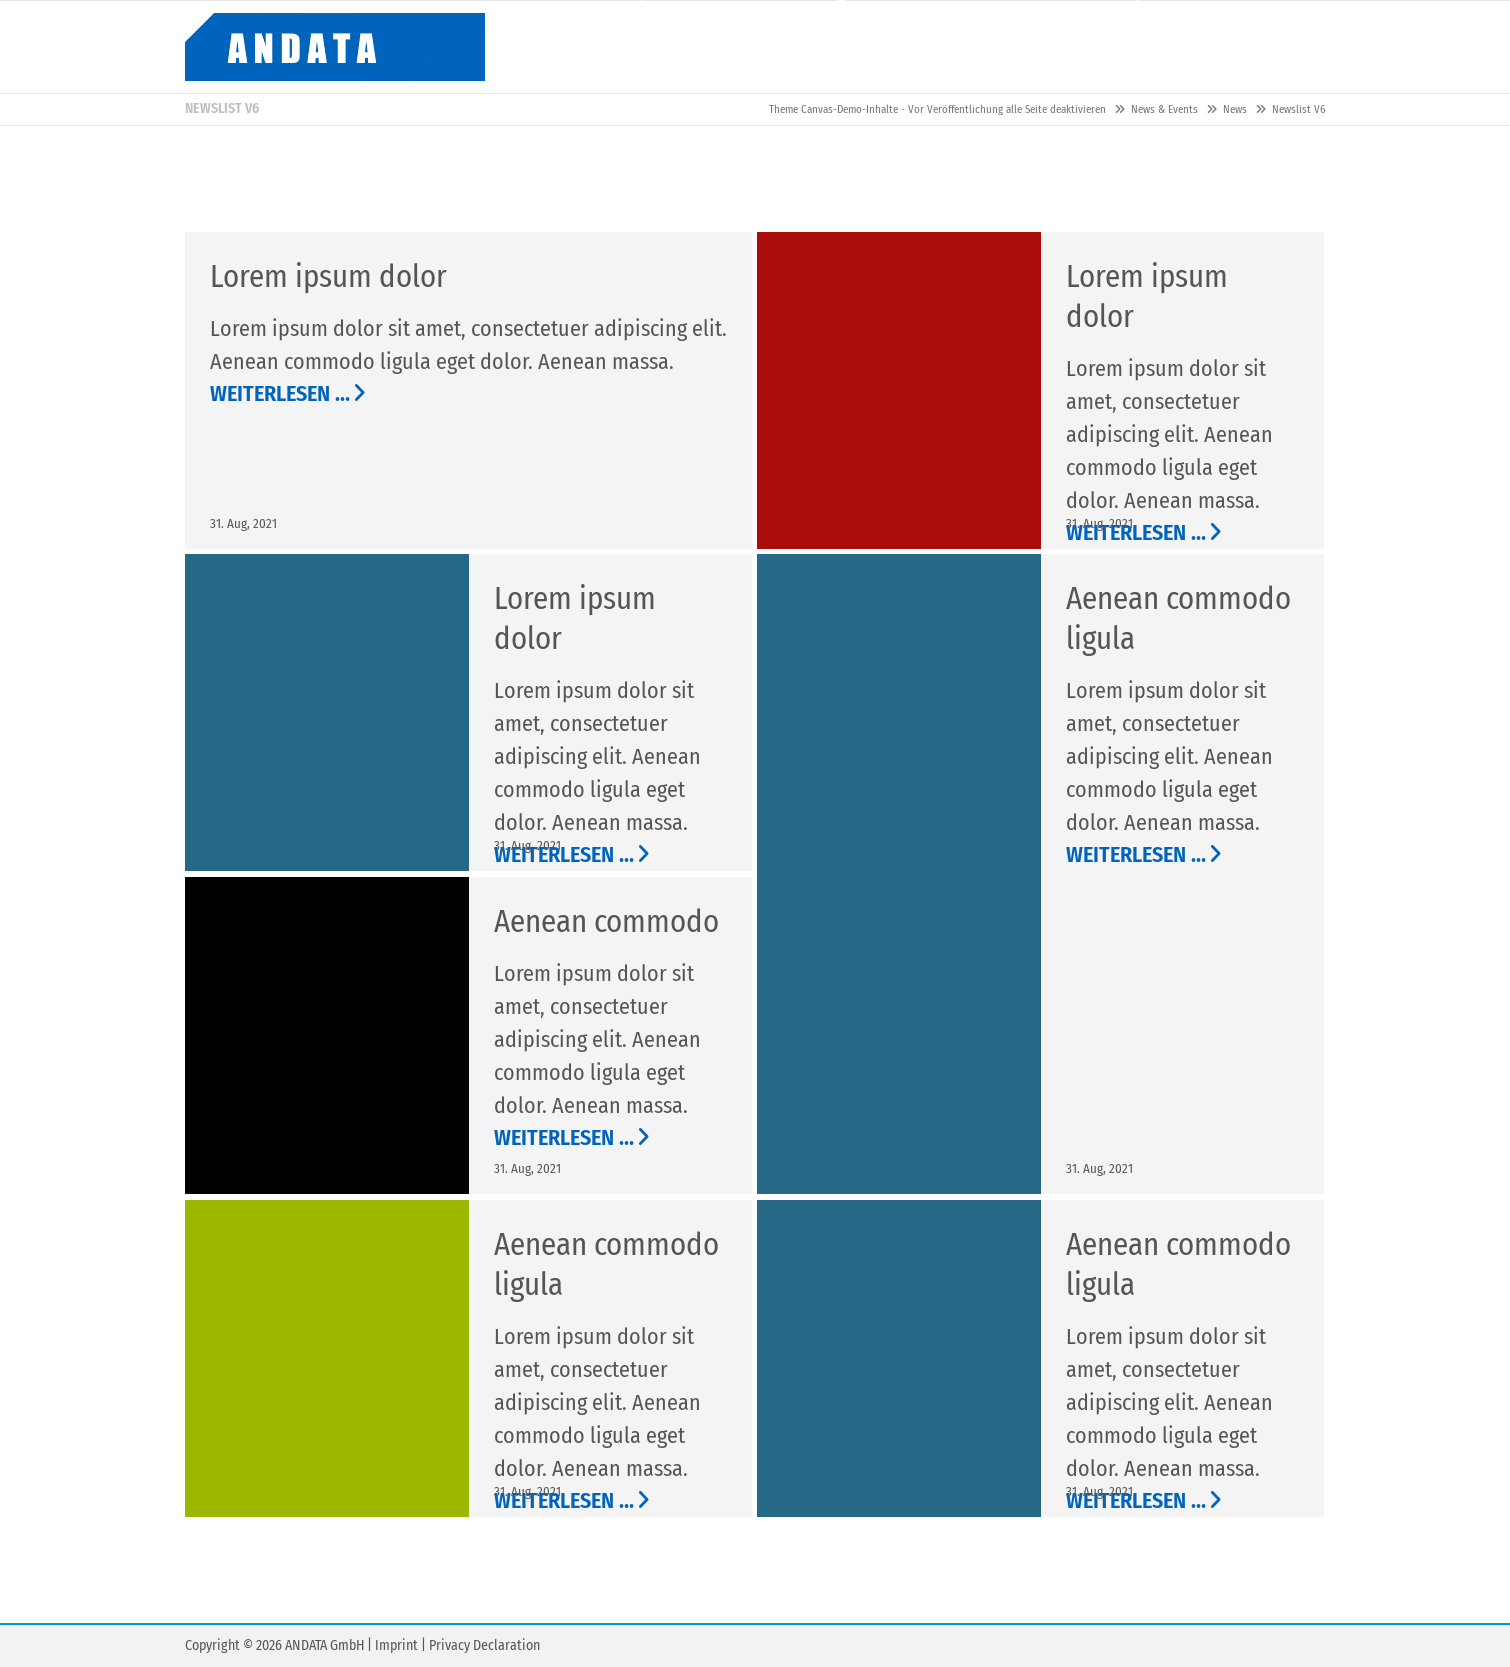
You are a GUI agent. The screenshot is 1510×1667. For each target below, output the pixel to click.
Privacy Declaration (484, 1645)
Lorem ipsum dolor (328, 276)
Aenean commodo (606, 921)
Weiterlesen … (280, 393)
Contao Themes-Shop (335, 47)
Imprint (396, 1645)
